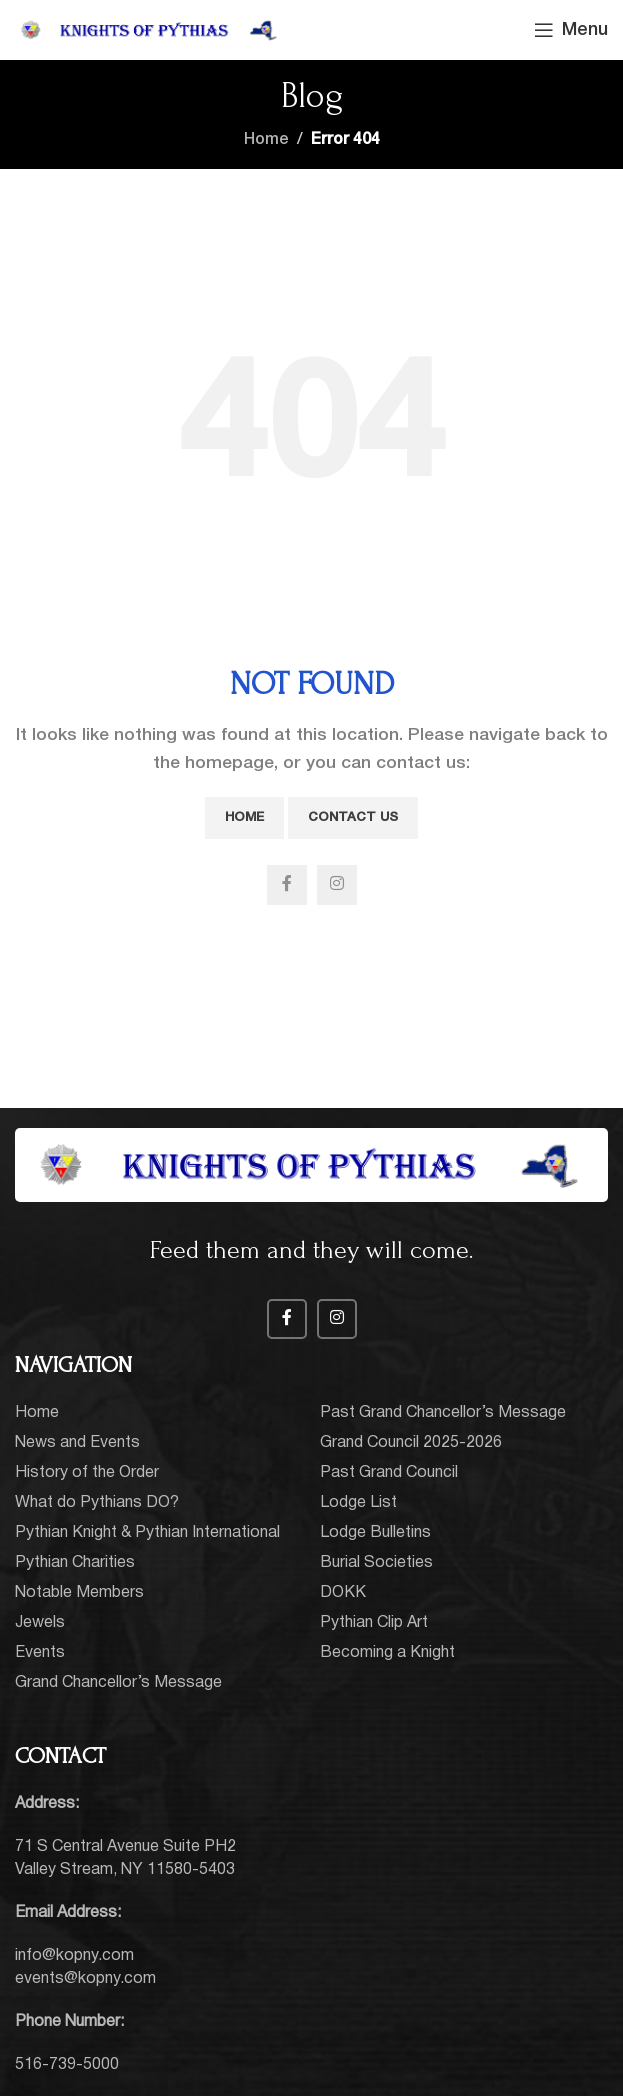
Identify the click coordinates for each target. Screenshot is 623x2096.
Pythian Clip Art (374, 1623)
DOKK (343, 1593)
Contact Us (353, 817)
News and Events (77, 1443)
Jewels (40, 1623)
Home (266, 140)
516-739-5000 (67, 2065)
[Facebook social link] (287, 885)
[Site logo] (150, 30)
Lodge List (358, 1503)
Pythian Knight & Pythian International (147, 1533)
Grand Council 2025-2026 (411, 1443)
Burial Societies (376, 1563)
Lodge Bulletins (375, 1533)
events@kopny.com (85, 1979)
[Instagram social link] (337, 885)
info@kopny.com (74, 1956)
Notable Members (79, 1593)
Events (40, 1653)
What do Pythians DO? (97, 1503)
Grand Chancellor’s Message (118, 1683)
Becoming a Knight (387, 1653)
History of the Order (87, 1473)
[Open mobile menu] (571, 30)
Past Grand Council (389, 1473)
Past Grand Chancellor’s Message (443, 1413)
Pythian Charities (75, 1563)
